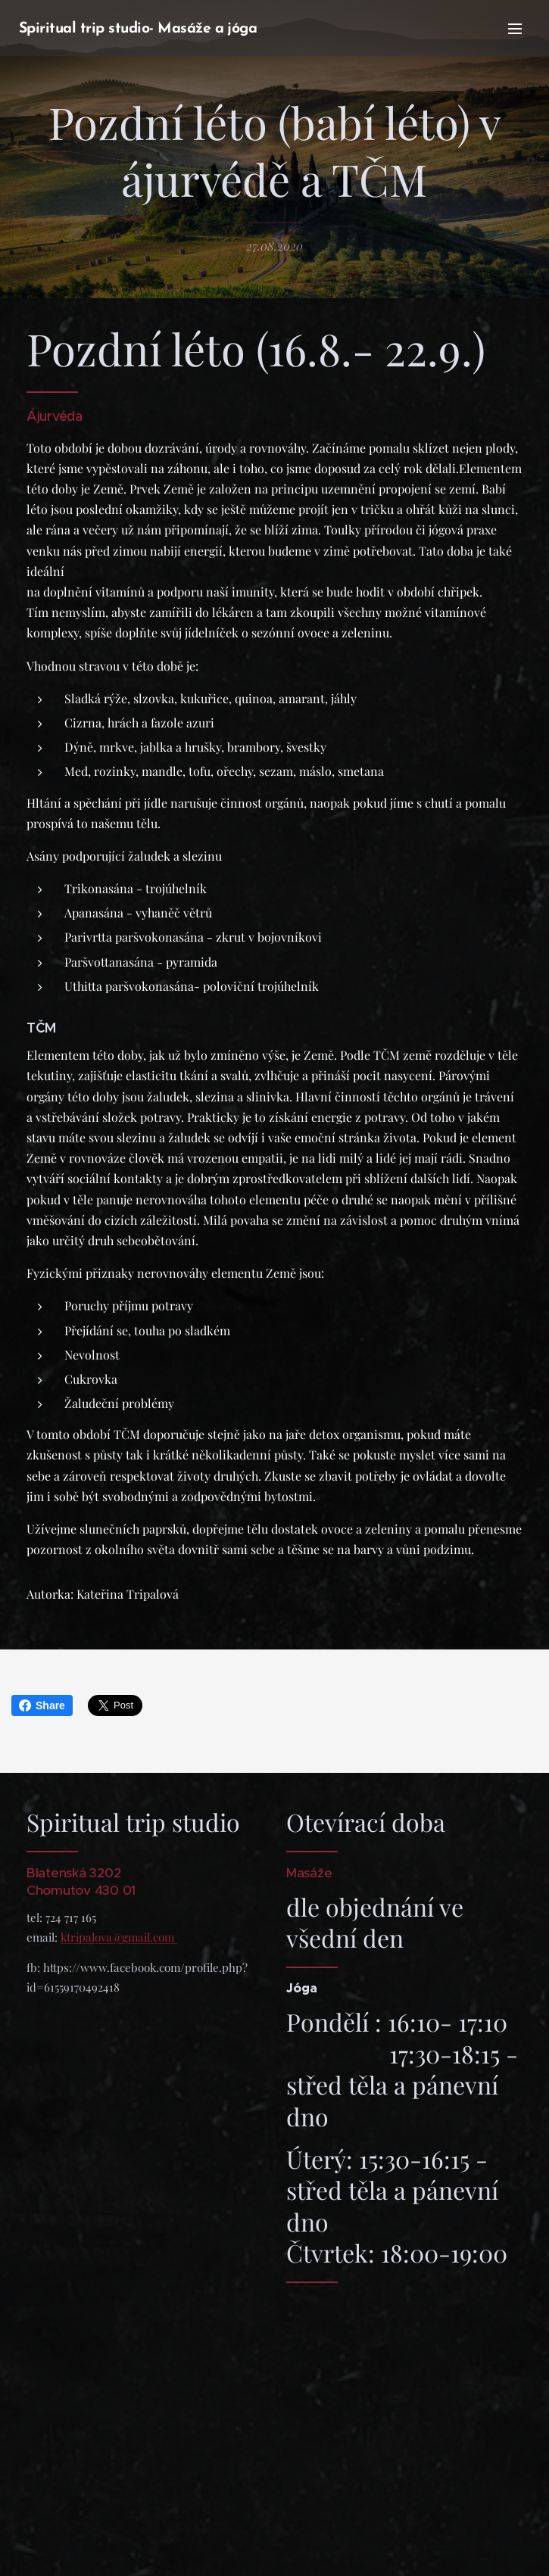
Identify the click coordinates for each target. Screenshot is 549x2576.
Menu (515, 29)
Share (42, 1705)
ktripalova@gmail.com (119, 1936)
